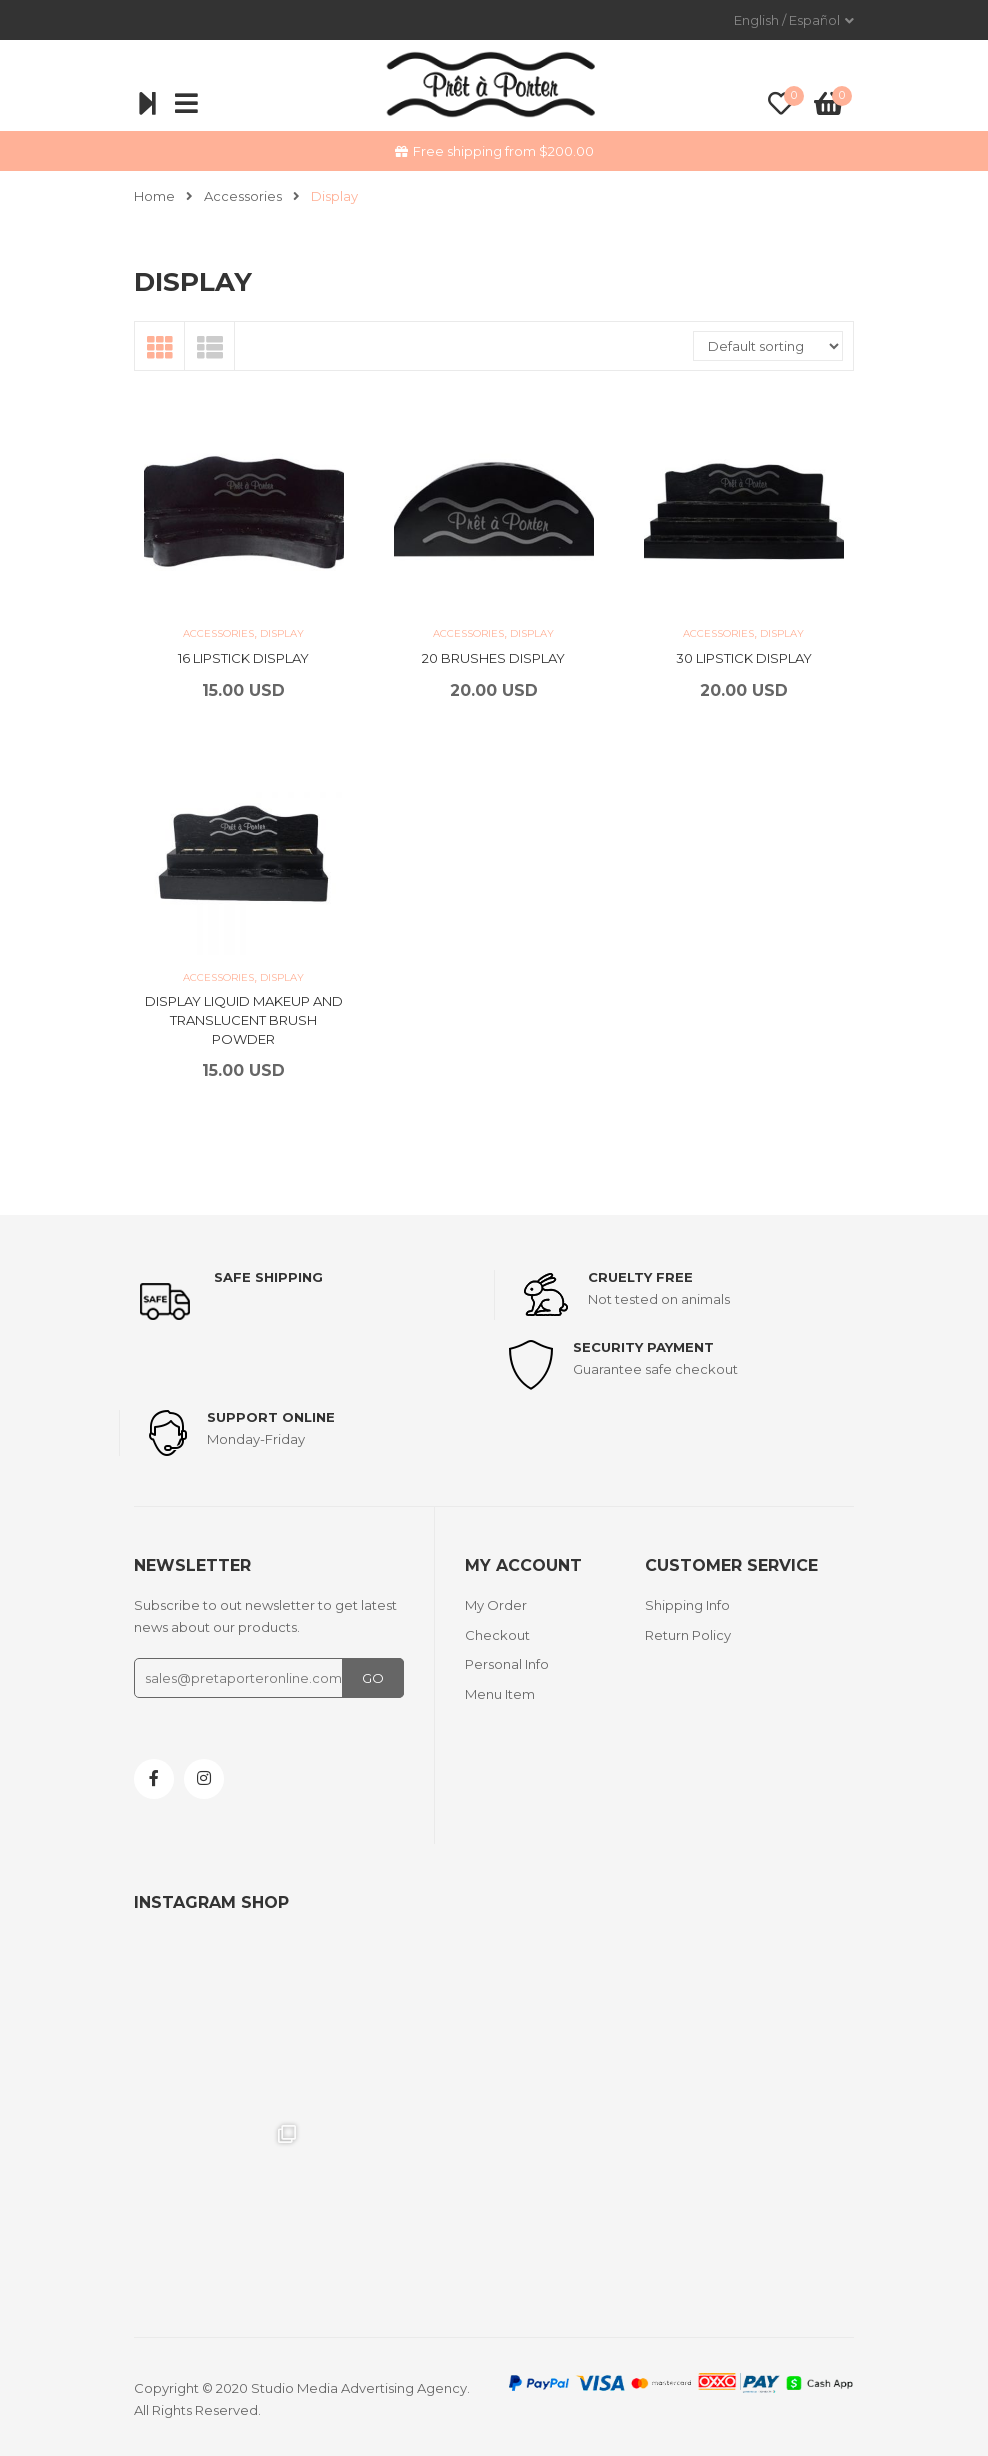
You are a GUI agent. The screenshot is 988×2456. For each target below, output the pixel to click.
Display (282, 633)
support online (271, 1417)
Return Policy (688, 1634)
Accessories (243, 196)
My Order (496, 1605)
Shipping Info (687, 1605)
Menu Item (500, 1694)
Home (154, 196)
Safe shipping (268, 1277)
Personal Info (507, 1664)
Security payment (643, 1347)
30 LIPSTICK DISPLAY (744, 658)
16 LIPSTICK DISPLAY (243, 658)
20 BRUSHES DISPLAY (493, 658)
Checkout (497, 1634)
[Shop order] (768, 346)
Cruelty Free (640, 1277)
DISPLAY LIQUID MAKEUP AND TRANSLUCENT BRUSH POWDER (244, 1019)
